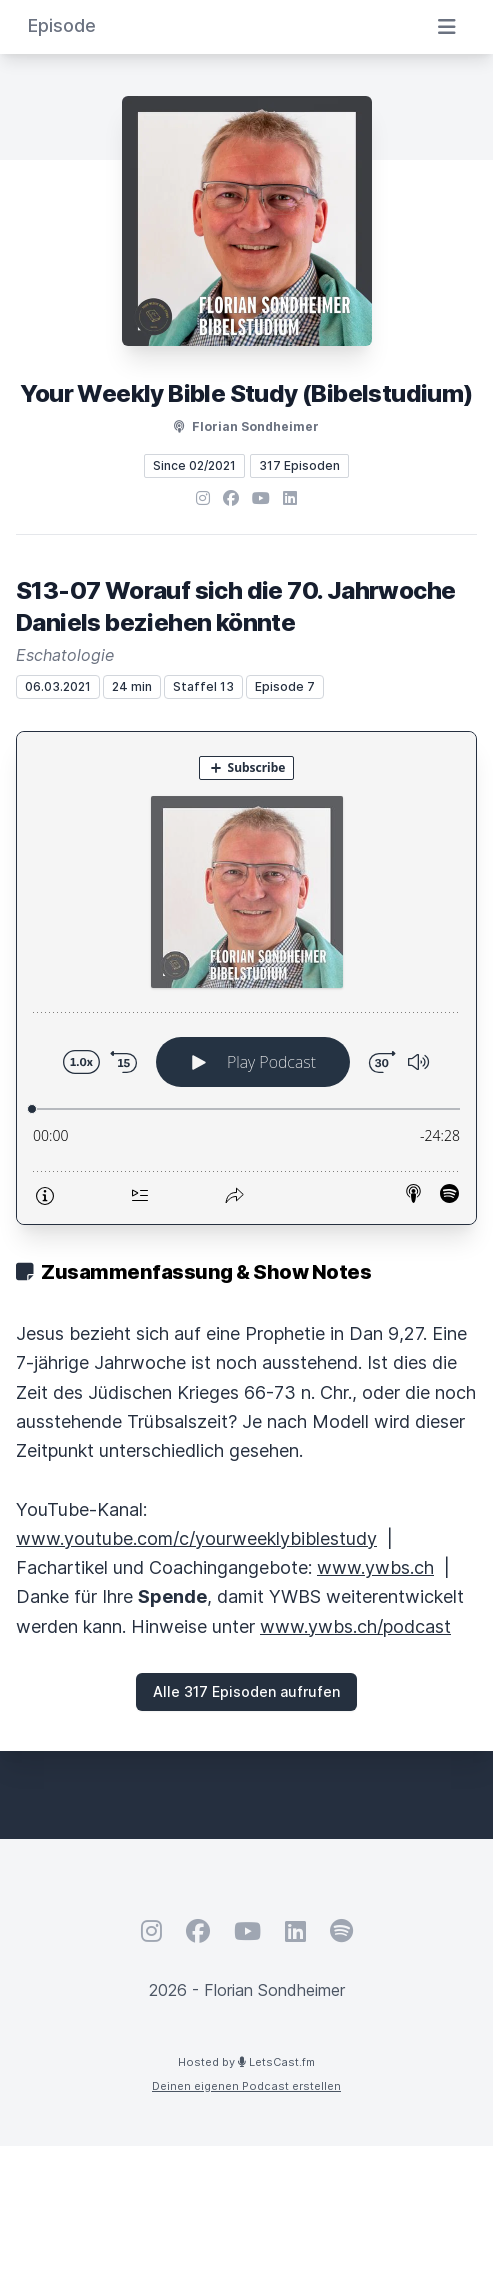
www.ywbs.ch (375, 1567)
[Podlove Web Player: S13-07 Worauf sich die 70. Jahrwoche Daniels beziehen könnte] (246, 978)
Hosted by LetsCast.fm (246, 2062)
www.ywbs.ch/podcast (355, 1626)
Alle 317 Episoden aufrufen (246, 1691)
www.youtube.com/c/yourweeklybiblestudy (196, 1538)
